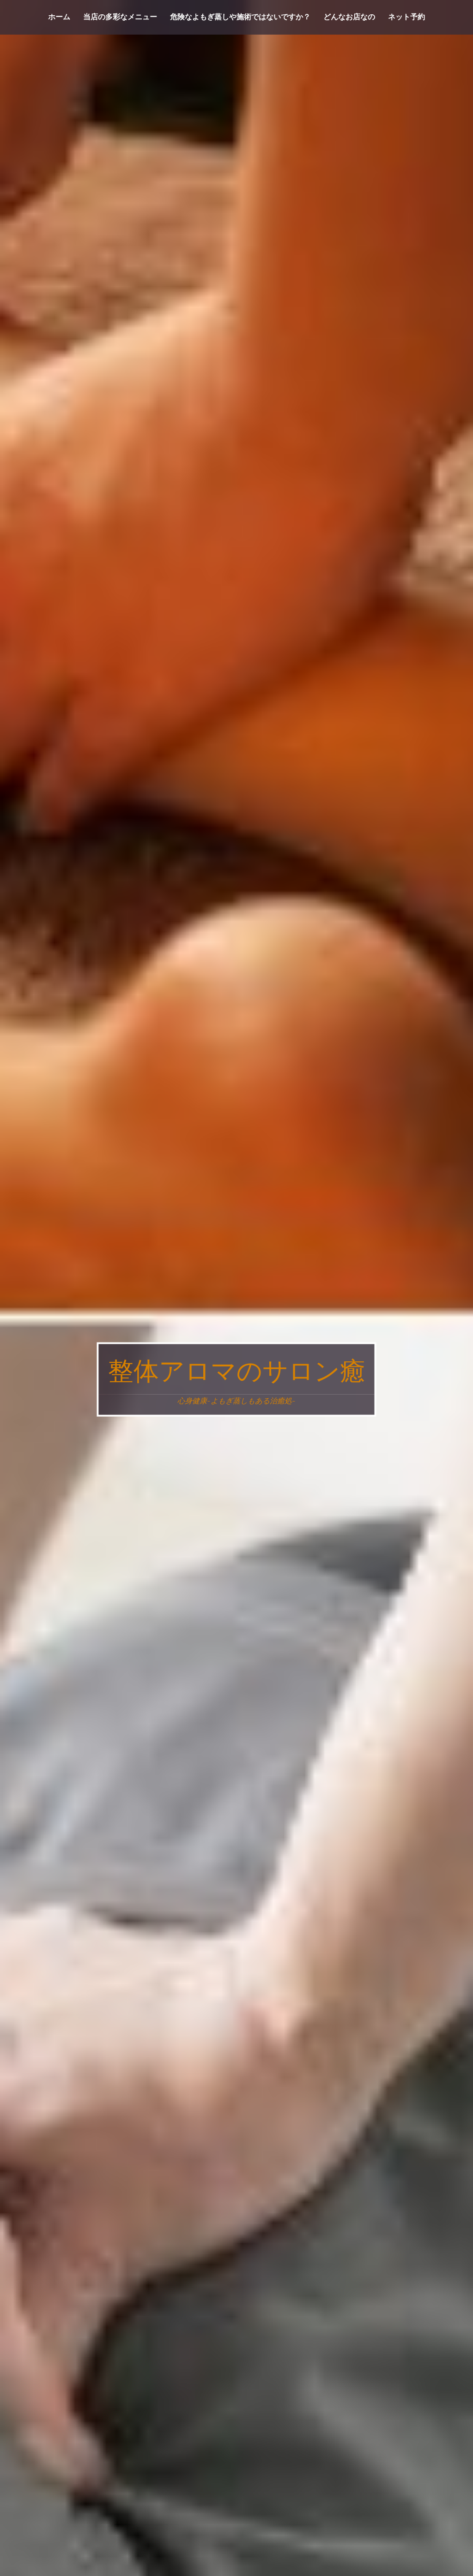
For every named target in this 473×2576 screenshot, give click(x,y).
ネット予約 (406, 17)
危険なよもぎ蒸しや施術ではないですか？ (240, 17)
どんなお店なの (349, 17)
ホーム (59, 17)
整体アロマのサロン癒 (236, 1371)
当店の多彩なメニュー (120, 17)
